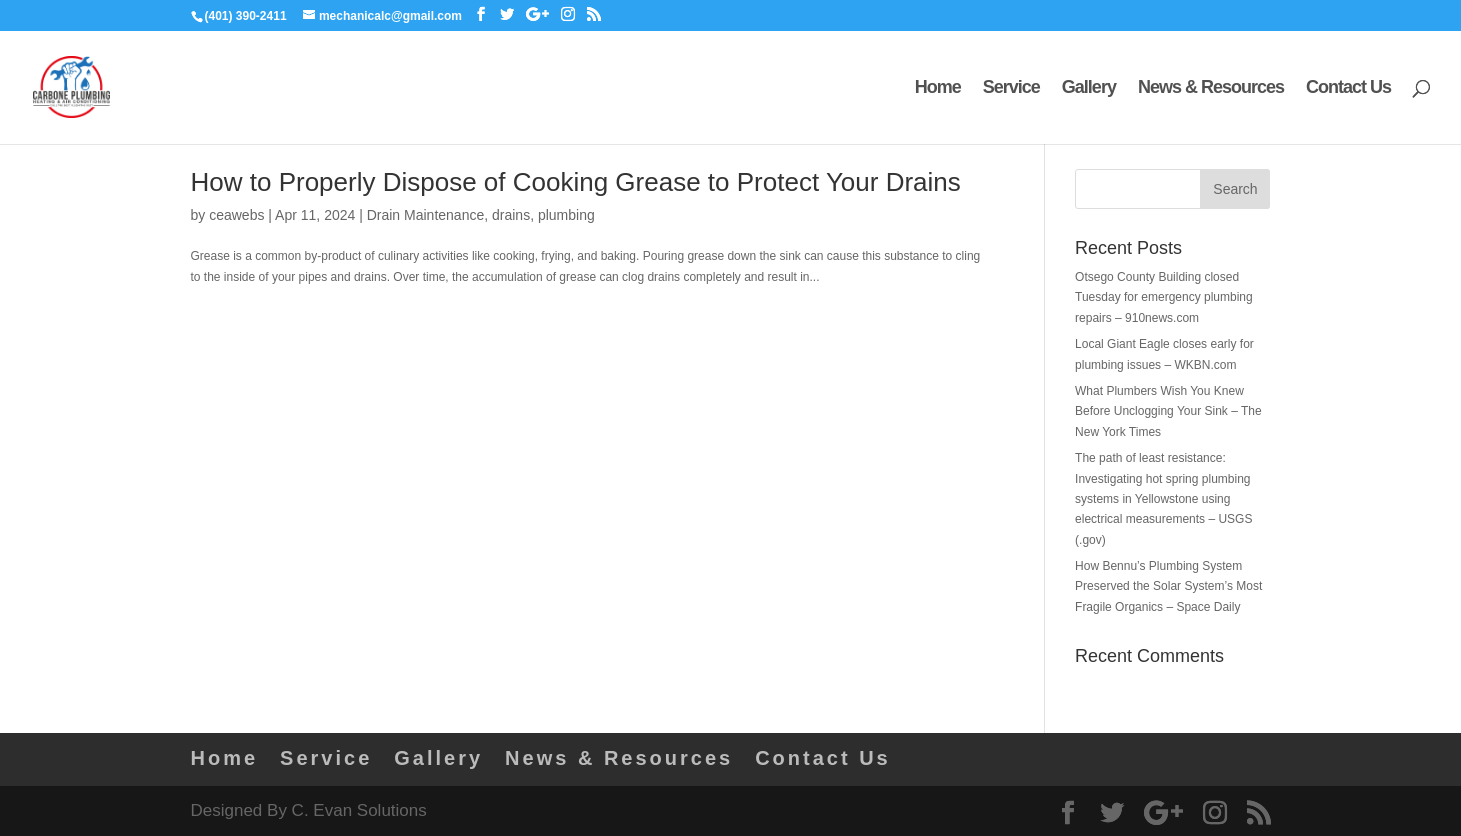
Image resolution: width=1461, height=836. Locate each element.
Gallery (1089, 88)
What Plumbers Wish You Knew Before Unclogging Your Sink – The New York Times (1168, 411)
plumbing (566, 215)
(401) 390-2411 (246, 16)
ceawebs (236, 215)
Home (938, 88)
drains (511, 215)
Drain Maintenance (426, 215)
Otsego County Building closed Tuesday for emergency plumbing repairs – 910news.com (1164, 297)
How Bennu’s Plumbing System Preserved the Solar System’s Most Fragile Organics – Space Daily (1168, 586)
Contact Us (1348, 88)
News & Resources (1211, 88)
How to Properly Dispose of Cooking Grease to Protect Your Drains (576, 182)
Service (1011, 88)
